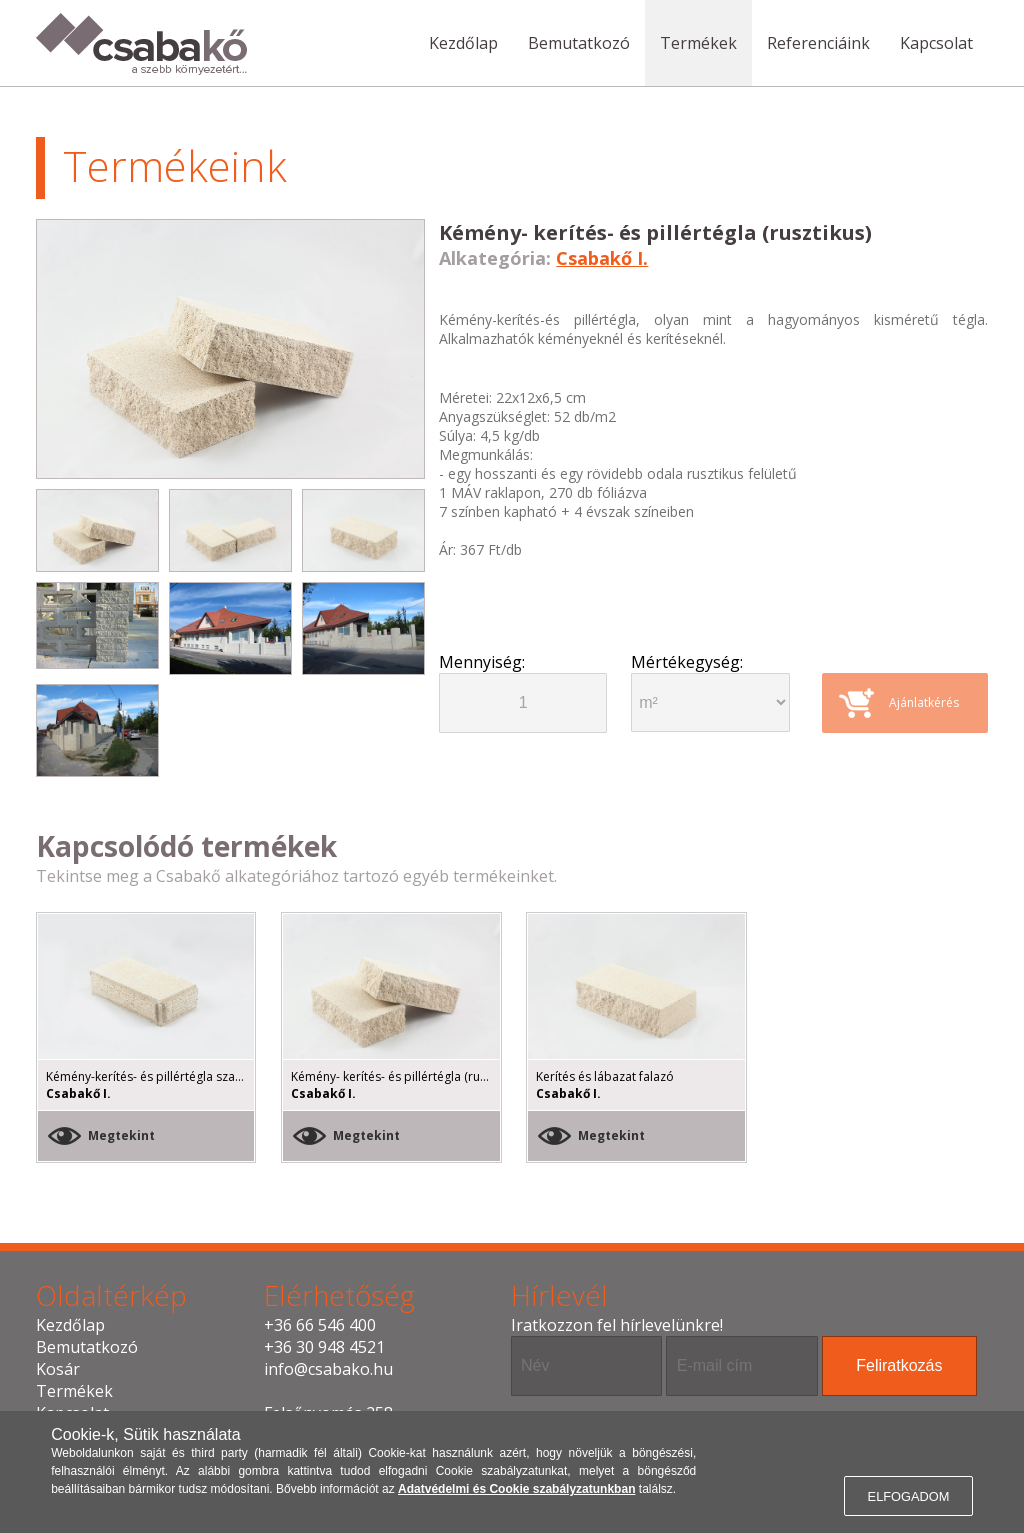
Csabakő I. (602, 258)
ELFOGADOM (909, 1496)
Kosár (58, 1369)
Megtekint (121, 1135)
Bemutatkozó (579, 43)
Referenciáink (818, 43)
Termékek (698, 43)
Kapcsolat (936, 43)
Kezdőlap (463, 43)
